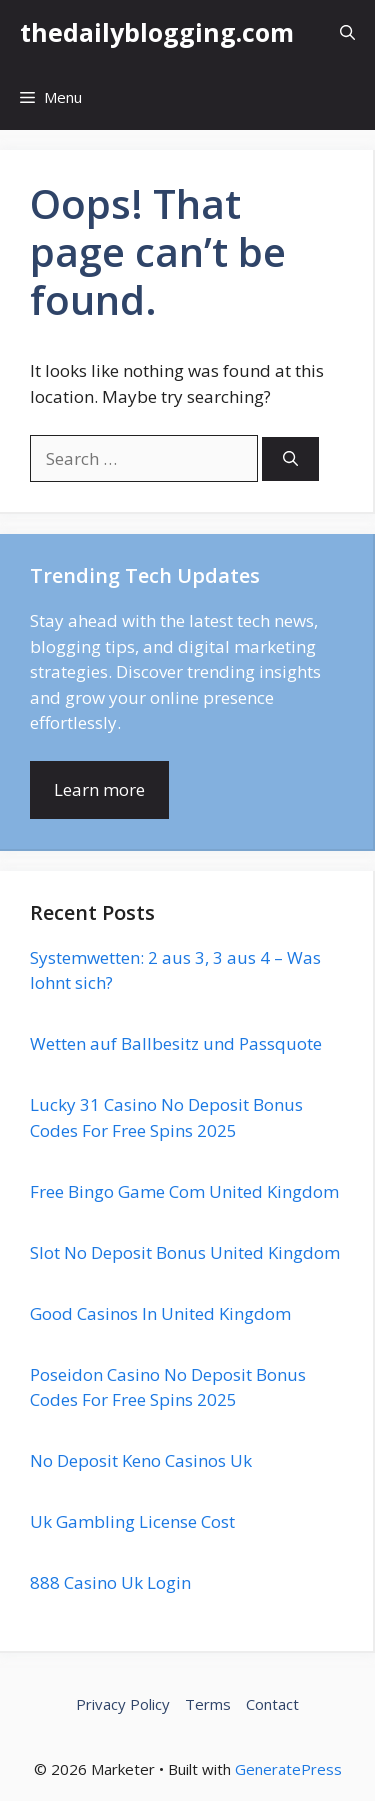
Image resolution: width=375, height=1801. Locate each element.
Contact (272, 1704)
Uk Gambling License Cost (132, 1521)
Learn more (99, 789)
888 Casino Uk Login (110, 1582)
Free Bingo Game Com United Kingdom (184, 1191)
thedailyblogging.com (157, 32)
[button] (347, 32)
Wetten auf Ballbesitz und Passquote (176, 1043)
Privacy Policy (123, 1704)
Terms (208, 1704)
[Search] (290, 459)
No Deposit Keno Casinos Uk (141, 1460)
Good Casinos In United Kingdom (160, 1313)
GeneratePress (288, 1769)
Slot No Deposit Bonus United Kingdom (185, 1252)
